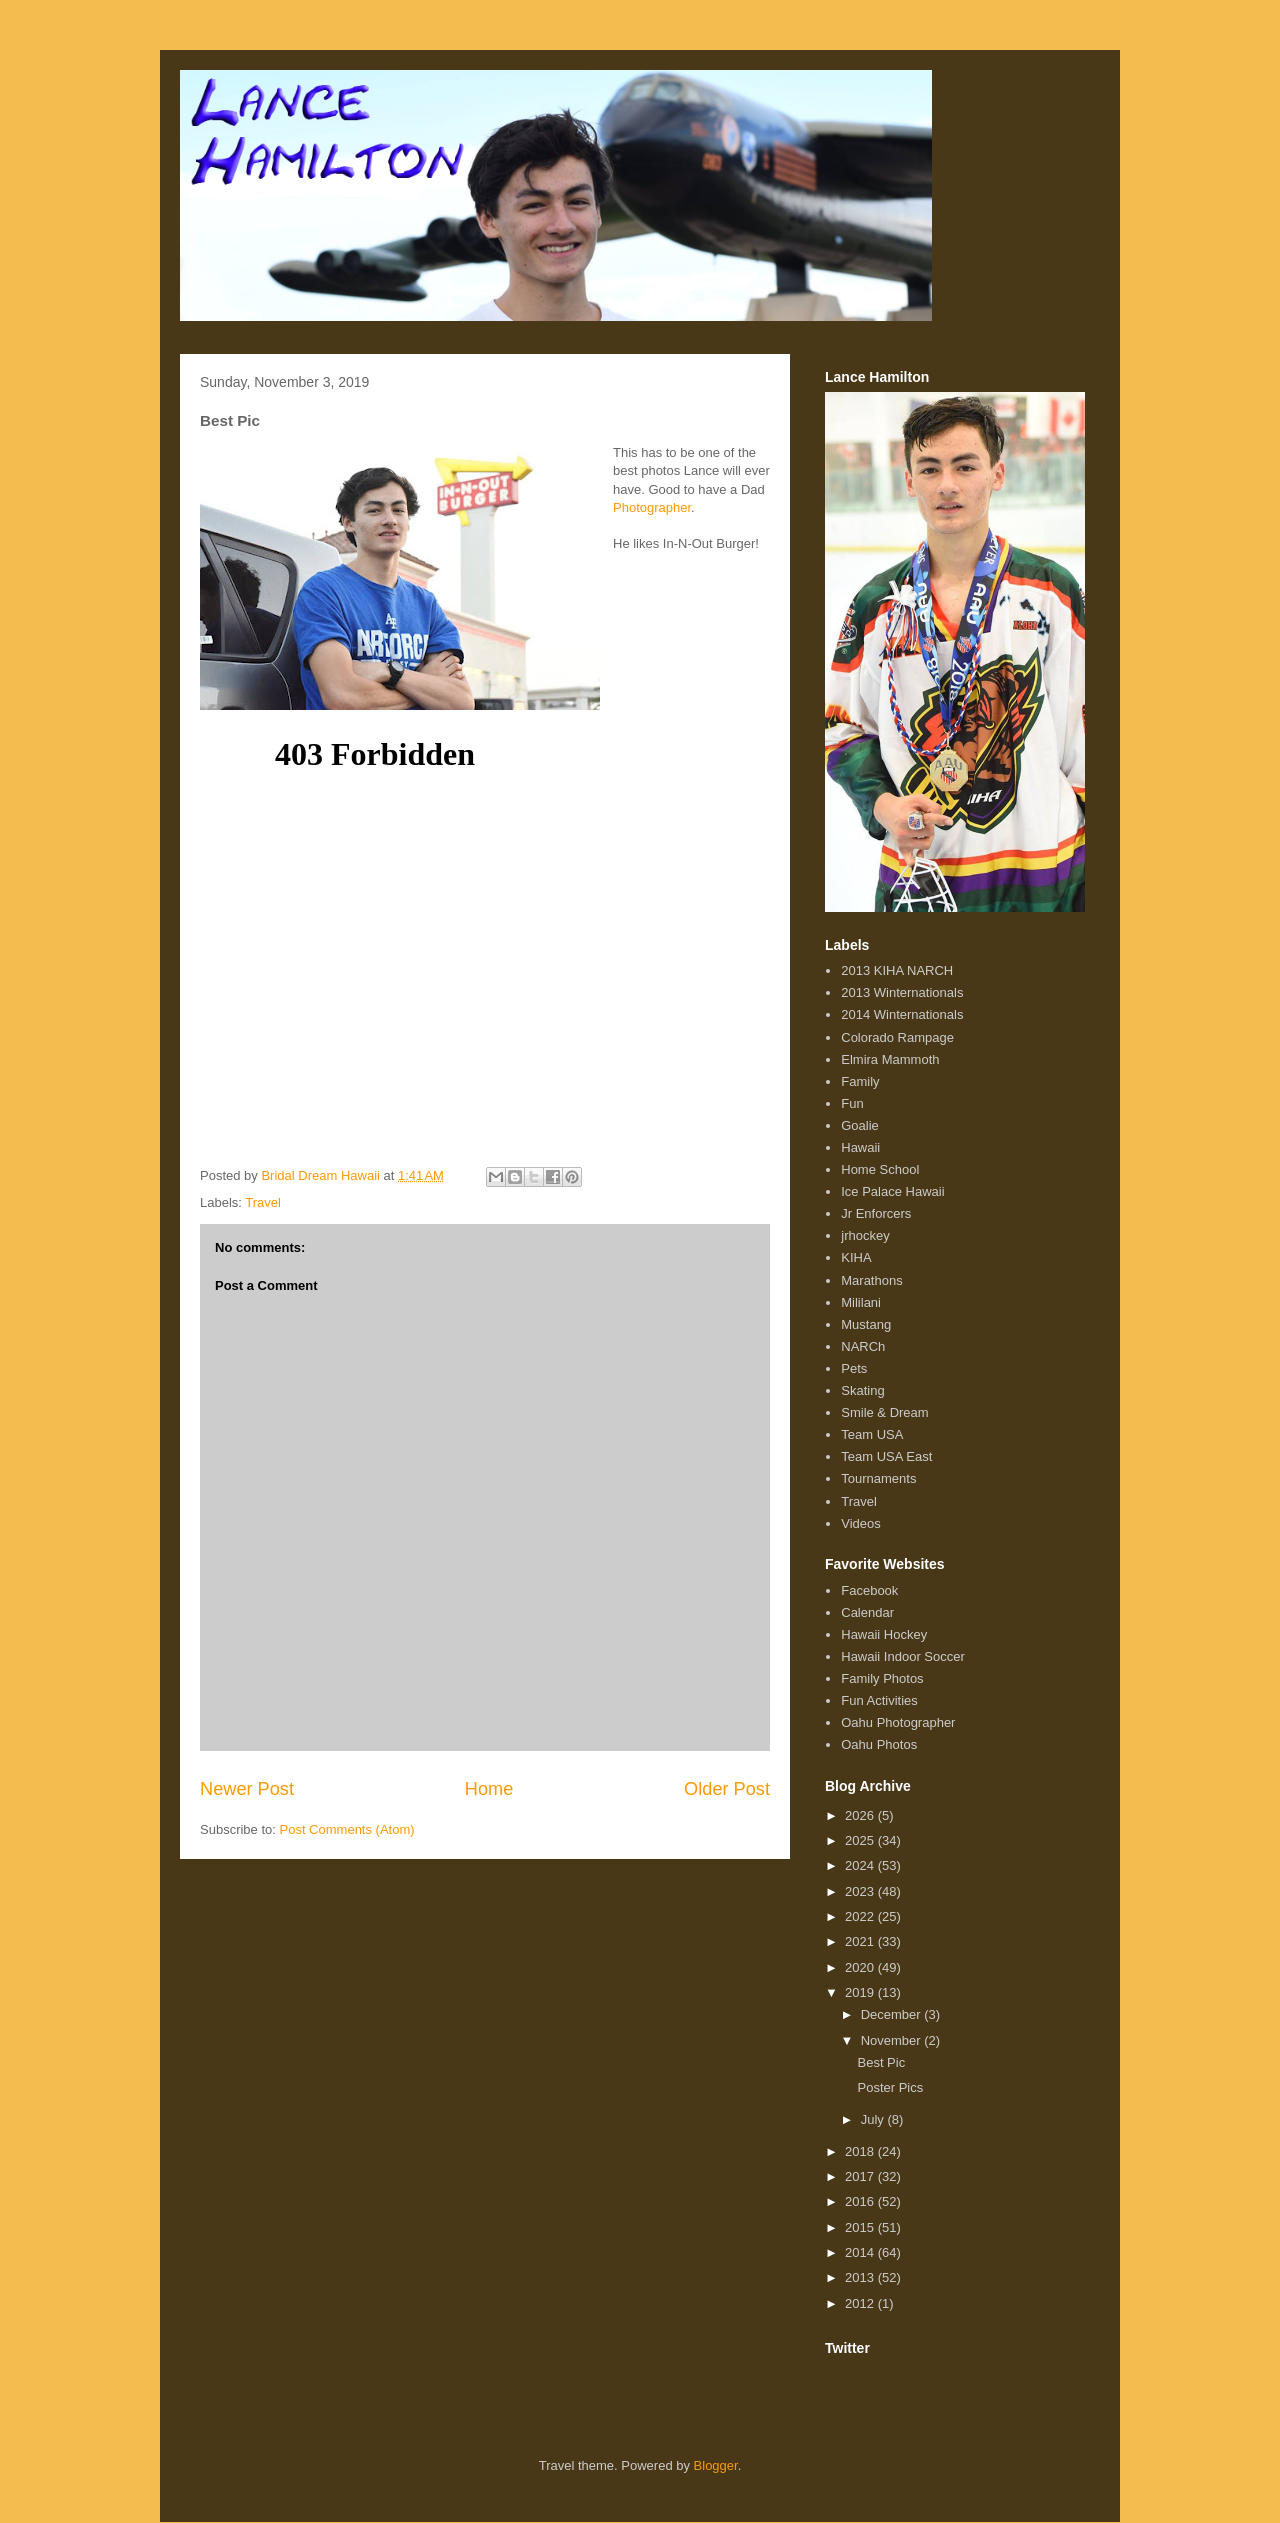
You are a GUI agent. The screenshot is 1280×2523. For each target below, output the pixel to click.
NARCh (863, 1346)
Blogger (716, 2465)
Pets (854, 1368)
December (893, 2014)
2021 (861, 1941)
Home (489, 1789)
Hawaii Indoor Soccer (903, 1656)
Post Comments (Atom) (347, 1829)
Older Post (727, 1789)
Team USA (872, 1434)
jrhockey (865, 1235)
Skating (862, 1390)
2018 (861, 2151)
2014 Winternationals (902, 1014)
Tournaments (878, 1478)
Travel (263, 1202)
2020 (861, 1967)
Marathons (871, 1280)
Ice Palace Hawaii (892, 1191)
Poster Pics (890, 2087)
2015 (861, 2227)
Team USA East (886, 1456)
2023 (861, 1891)
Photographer (652, 507)
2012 (861, 2303)
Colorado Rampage (897, 1037)
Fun (852, 1103)
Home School (880, 1169)
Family (860, 1081)
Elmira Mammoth (890, 1059)
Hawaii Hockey (884, 1634)
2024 (861, 1865)
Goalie (860, 1125)
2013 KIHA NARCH (897, 970)
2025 (861, 1840)
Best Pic (881, 2062)
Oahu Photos (879, 1744)
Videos (861, 1523)
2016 (861, 2201)
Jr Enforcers (876, 1213)
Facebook (869, 1590)
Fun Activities (879, 1700)
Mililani (861, 1302)
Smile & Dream (884, 1412)
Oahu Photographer (898, 1722)
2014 (861, 2252)
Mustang (866, 1324)
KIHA (856, 1257)
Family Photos (882, 1678)
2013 (861, 2277)
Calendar (867, 1612)
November (893, 2040)
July (874, 2119)
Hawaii (860, 1147)
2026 (861, 1815)
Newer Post (247, 1789)
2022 (861, 1916)
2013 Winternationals (902, 992)
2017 (861, 2176)
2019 (861, 1992)
